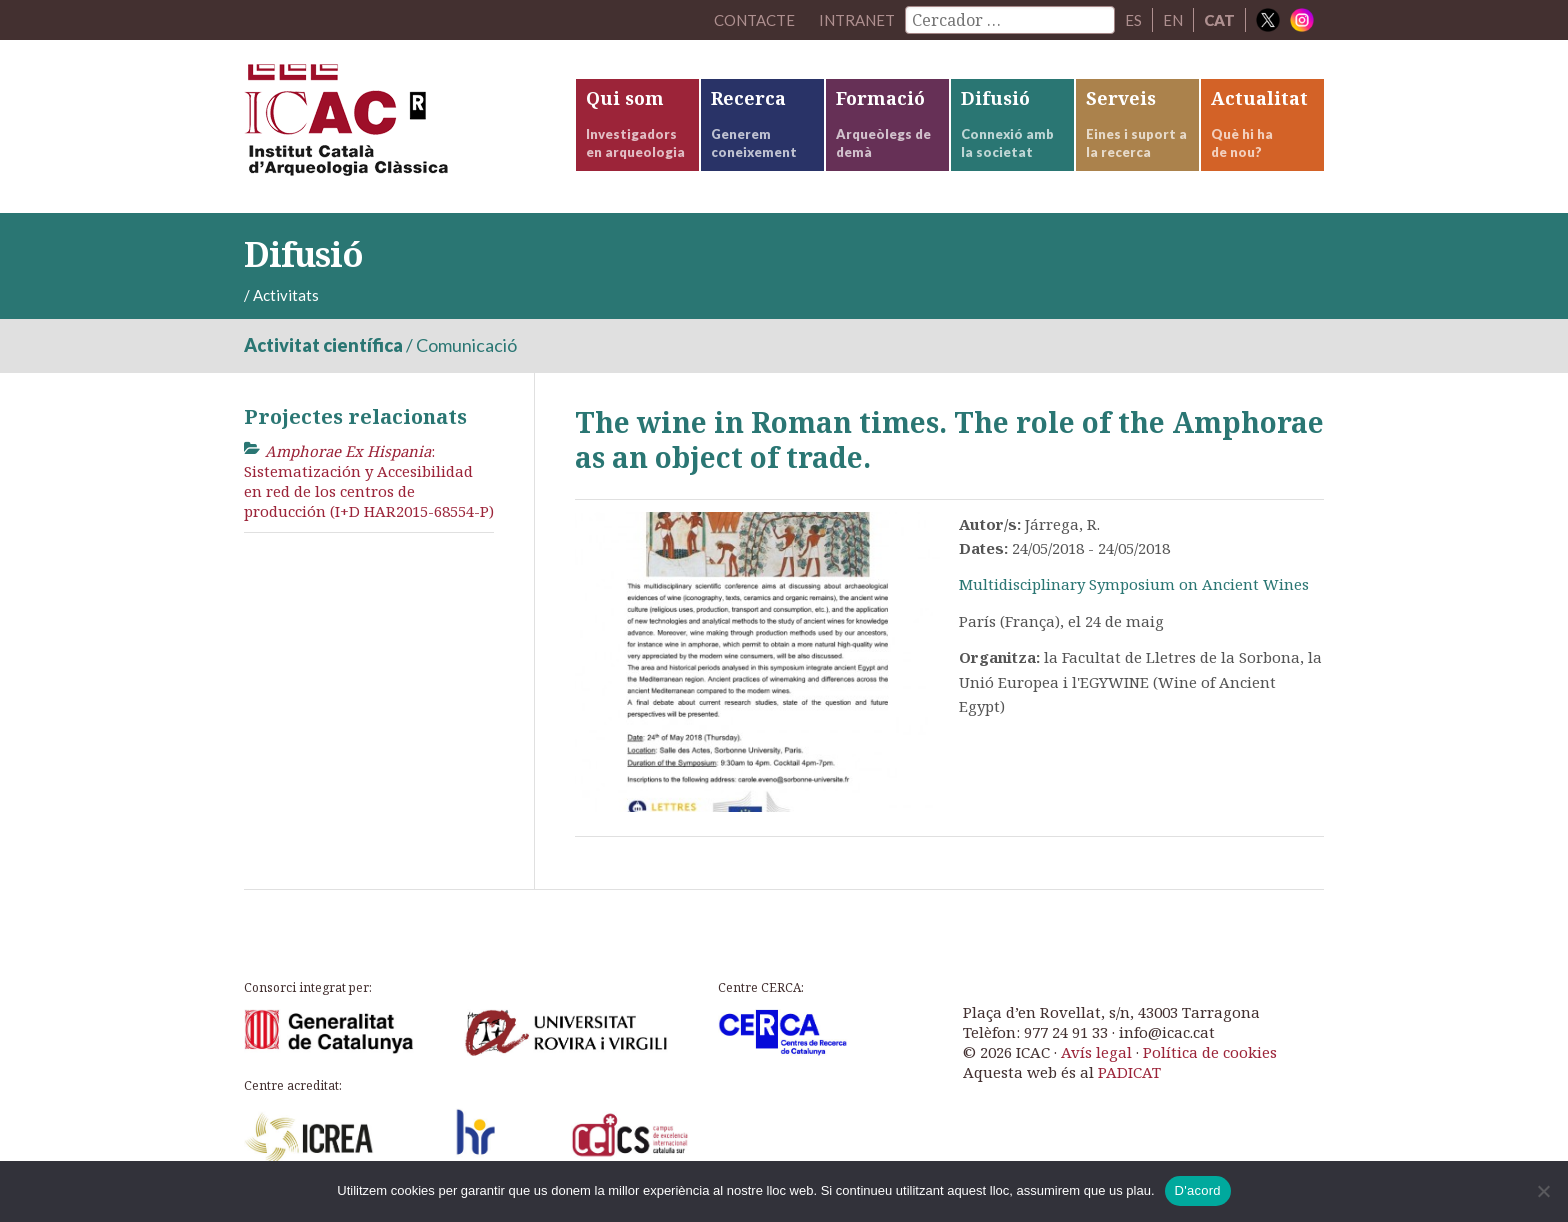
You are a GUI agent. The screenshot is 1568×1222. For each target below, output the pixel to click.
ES (1133, 20)
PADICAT (1129, 1072)
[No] (1543, 1191)
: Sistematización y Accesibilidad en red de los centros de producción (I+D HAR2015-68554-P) (369, 481)
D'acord (1198, 1190)
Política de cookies (1210, 1052)
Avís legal (1096, 1052)
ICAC (394, 126)
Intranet (857, 20)
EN (1173, 20)
